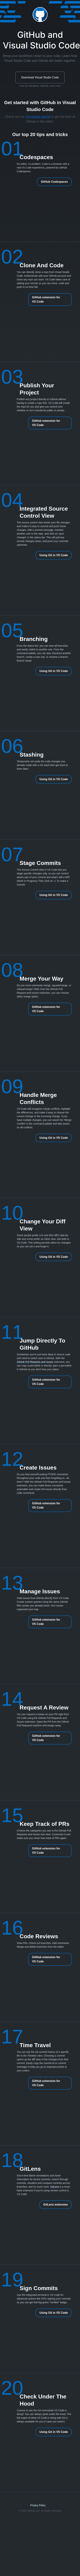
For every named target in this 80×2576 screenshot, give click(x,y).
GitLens (54, 2186)
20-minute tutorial (38, 116)
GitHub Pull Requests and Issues (35, 1361)
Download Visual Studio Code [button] (40, 77)
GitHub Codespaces (54, 181)
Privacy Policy (38, 2505)
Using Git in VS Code (53, 555)
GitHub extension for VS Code (46, 299)
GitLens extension (55, 2204)
